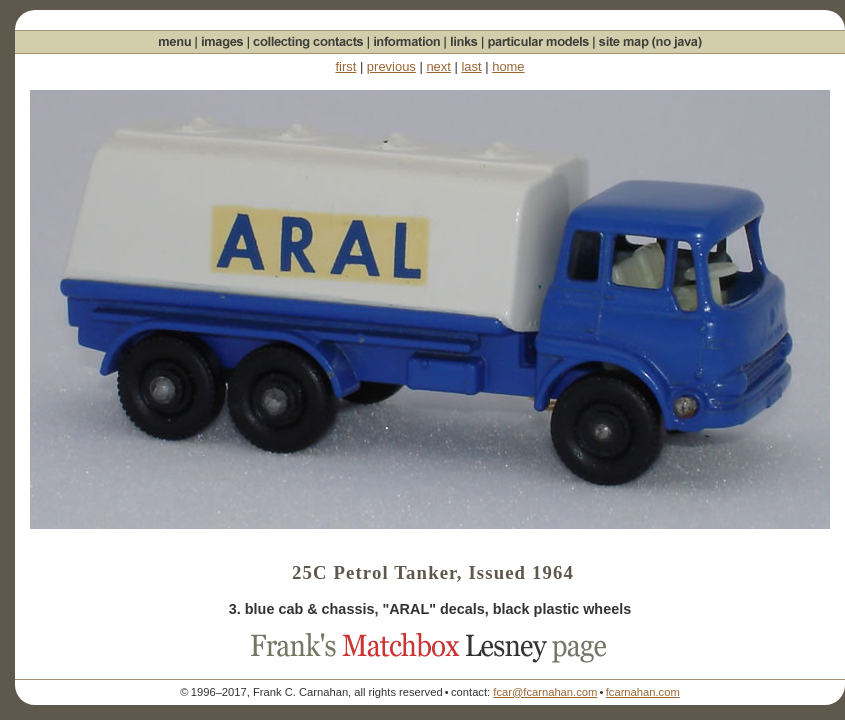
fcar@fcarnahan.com (545, 692)
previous (391, 66)
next (438, 66)
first (345, 66)
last (471, 66)
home (508, 66)
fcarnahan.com (643, 692)
